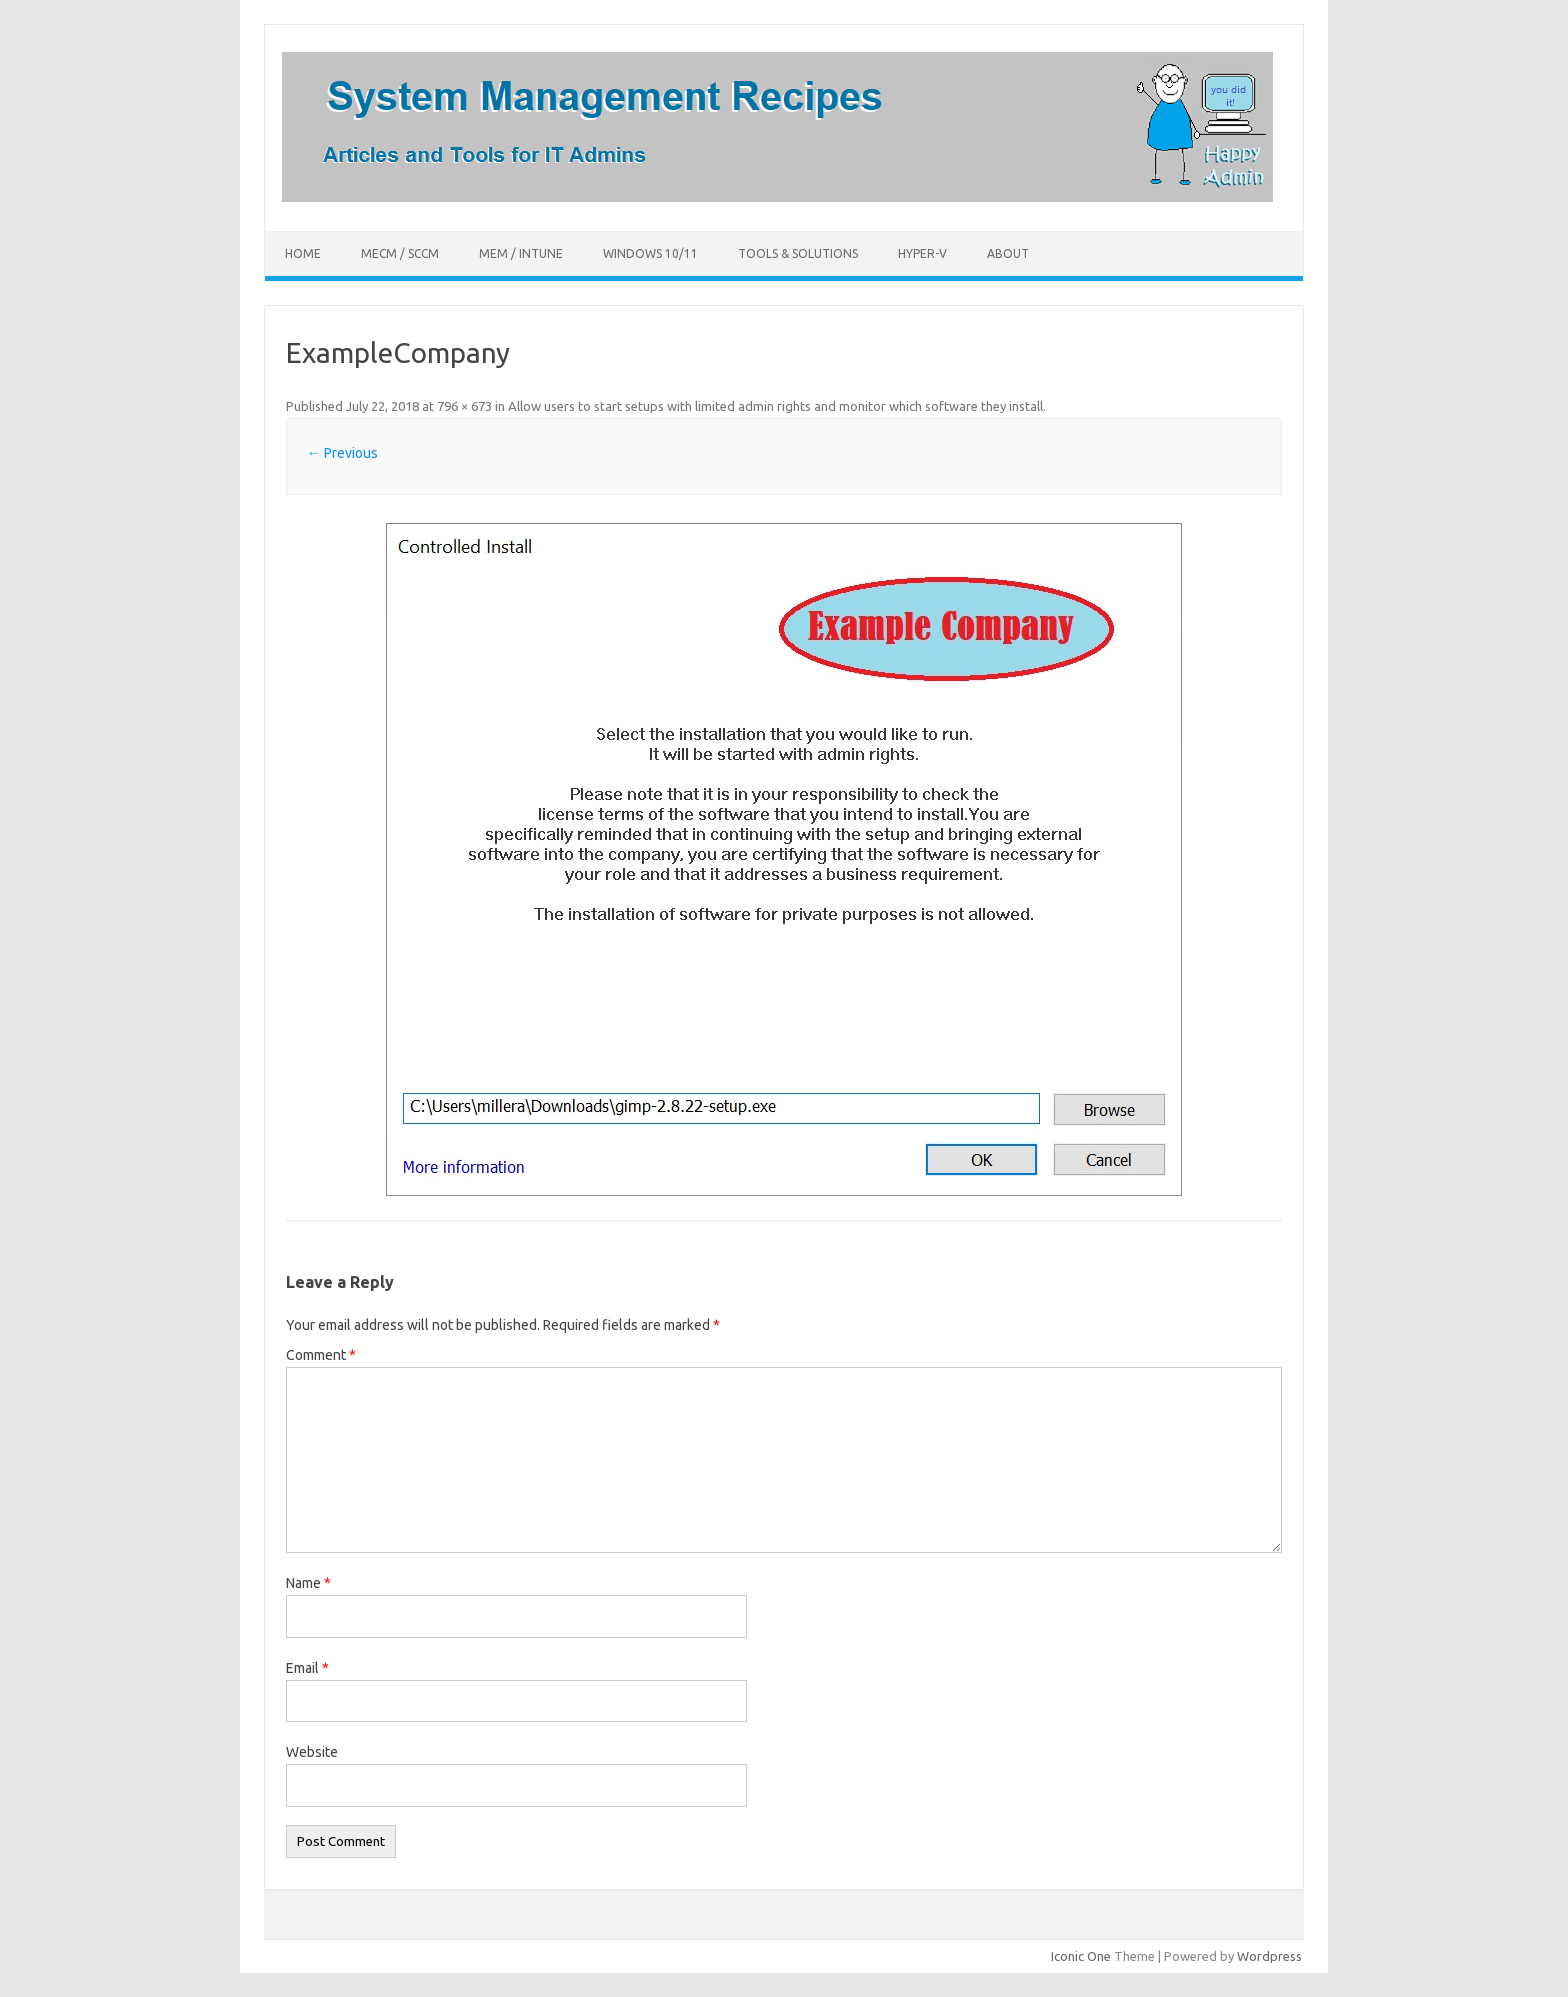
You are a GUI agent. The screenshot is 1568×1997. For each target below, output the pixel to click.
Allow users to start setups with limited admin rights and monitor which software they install (775, 406)
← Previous (342, 453)
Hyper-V (922, 253)
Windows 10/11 (650, 253)
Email (307, 1668)
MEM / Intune (521, 253)
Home (303, 253)
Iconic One (1081, 1956)
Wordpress (1269, 1956)
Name (308, 1583)
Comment (321, 1355)
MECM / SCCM (400, 253)
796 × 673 (464, 406)
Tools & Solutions (798, 253)
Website (312, 1752)
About (1008, 253)
